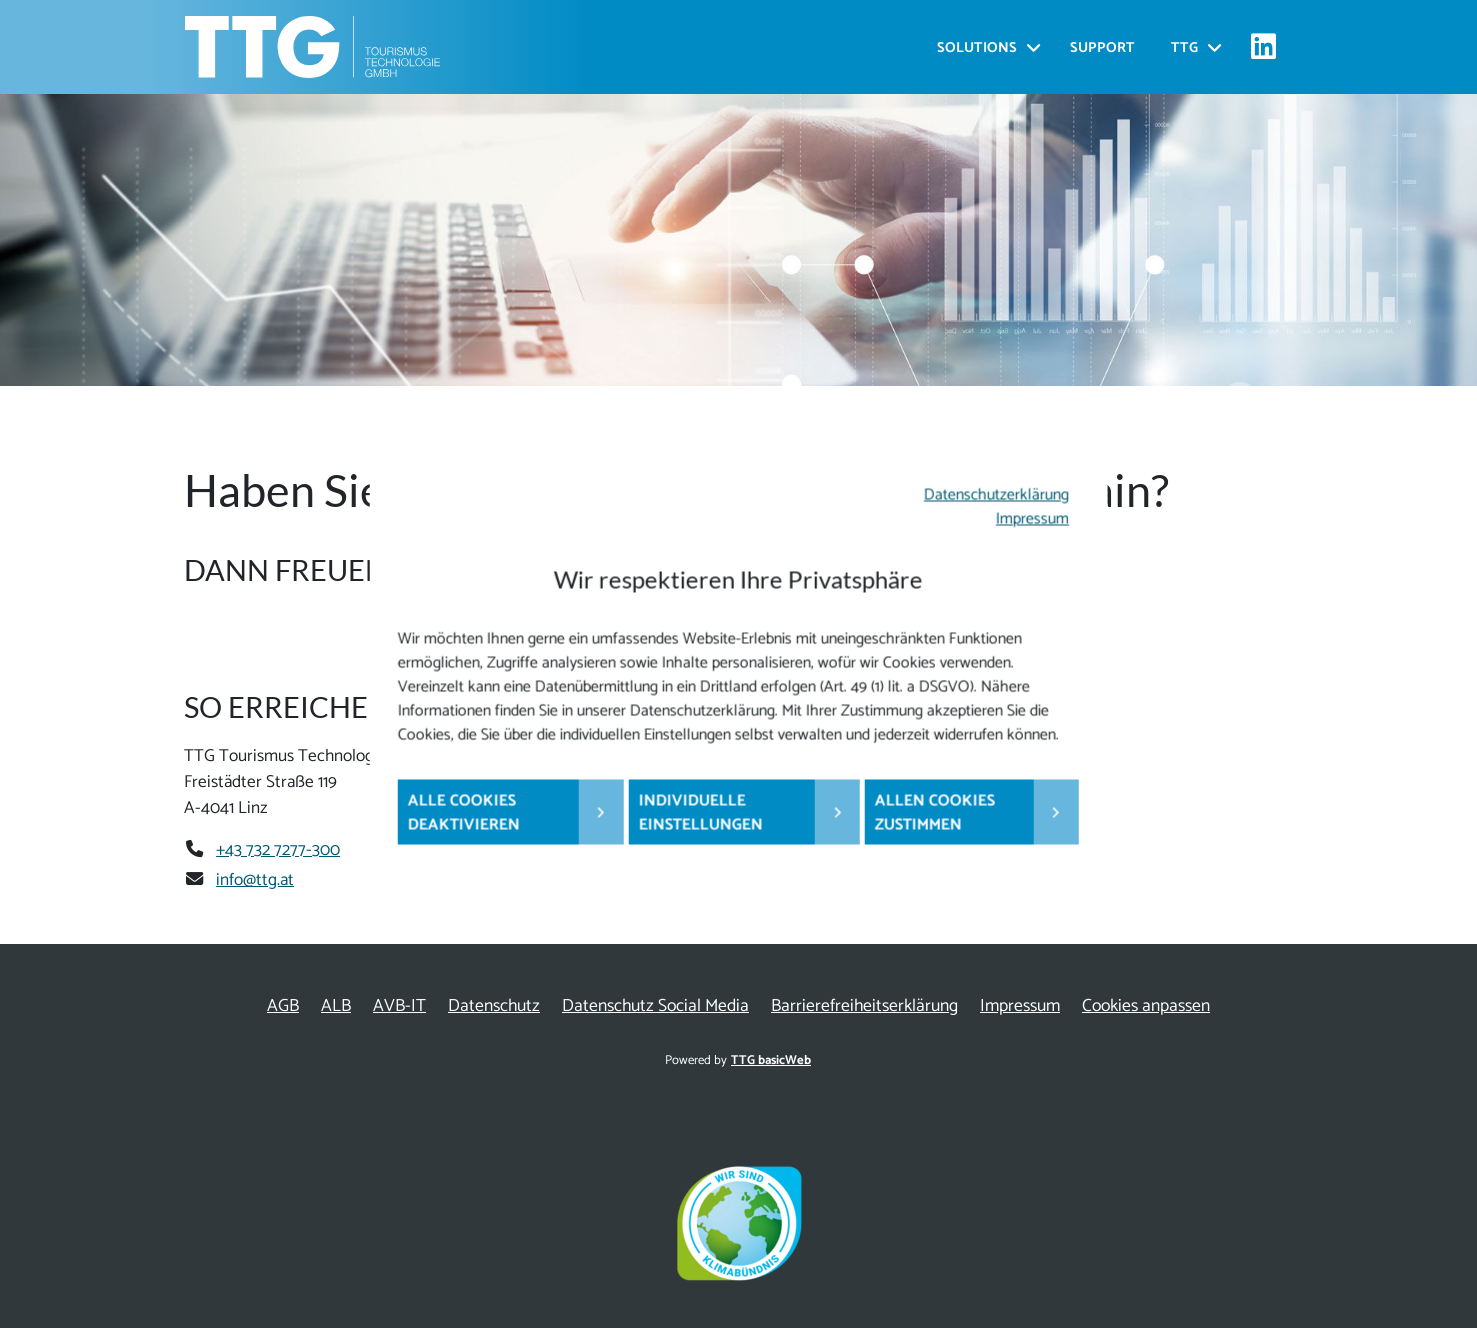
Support (1102, 48)
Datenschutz (494, 1006)
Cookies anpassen (1146, 1006)
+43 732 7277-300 (278, 850)
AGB (283, 1006)
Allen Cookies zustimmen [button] (935, 813)
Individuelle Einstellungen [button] (701, 813)
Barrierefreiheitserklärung (864, 1006)
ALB (336, 1006)
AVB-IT (399, 1006)
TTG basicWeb (771, 1060)
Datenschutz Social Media (655, 1006)
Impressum (1032, 519)
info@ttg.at (255, 880)
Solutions (977, 48)
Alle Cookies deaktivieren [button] (464, 813)
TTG (1184, 48)
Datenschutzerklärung (996, 495)
